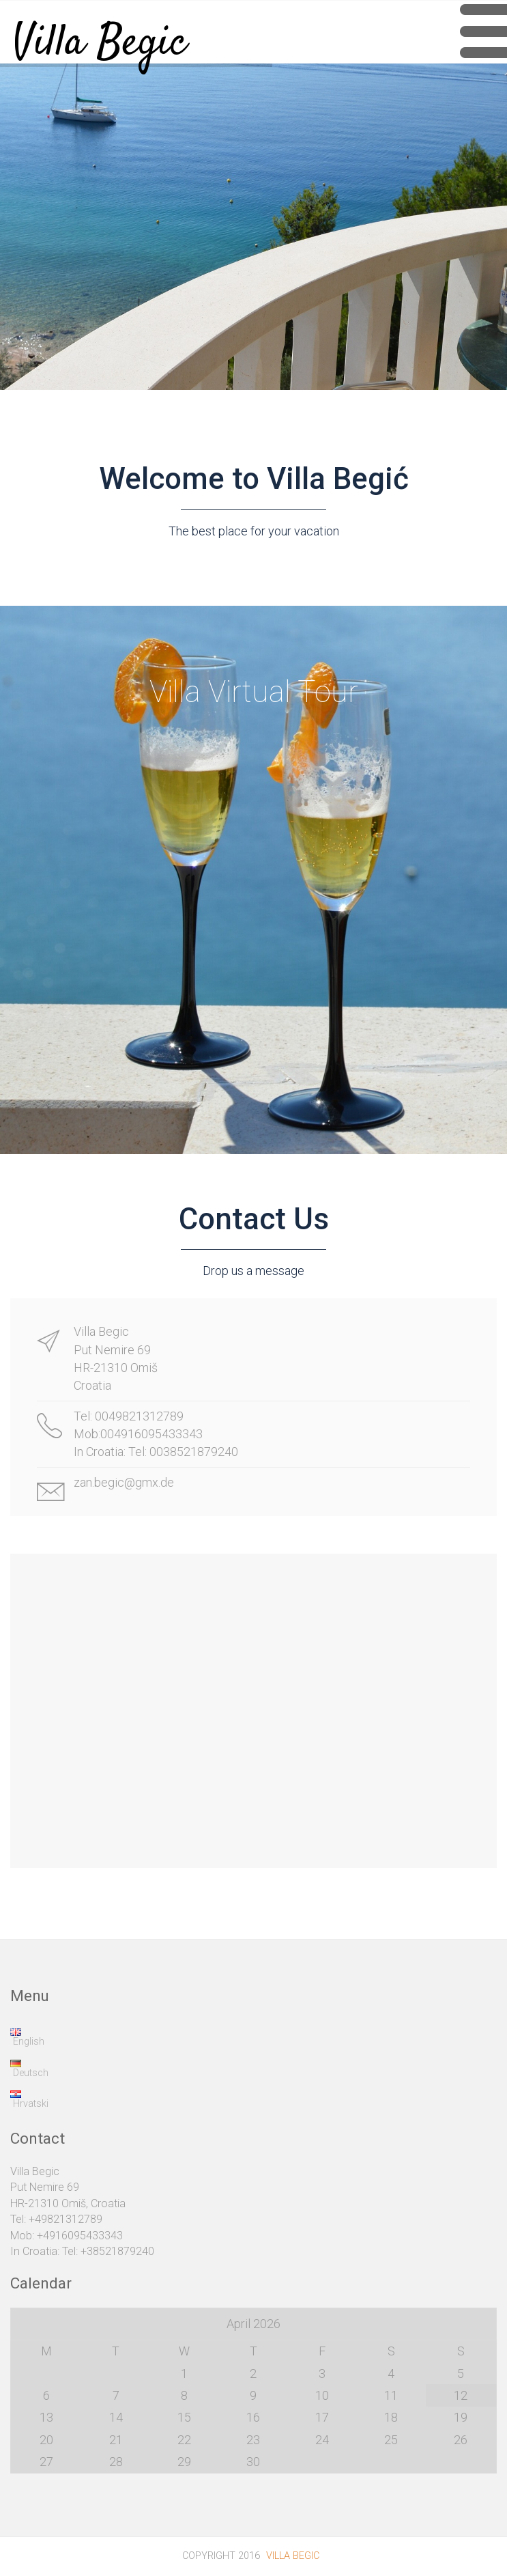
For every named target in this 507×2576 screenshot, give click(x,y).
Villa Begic (100, 31)
